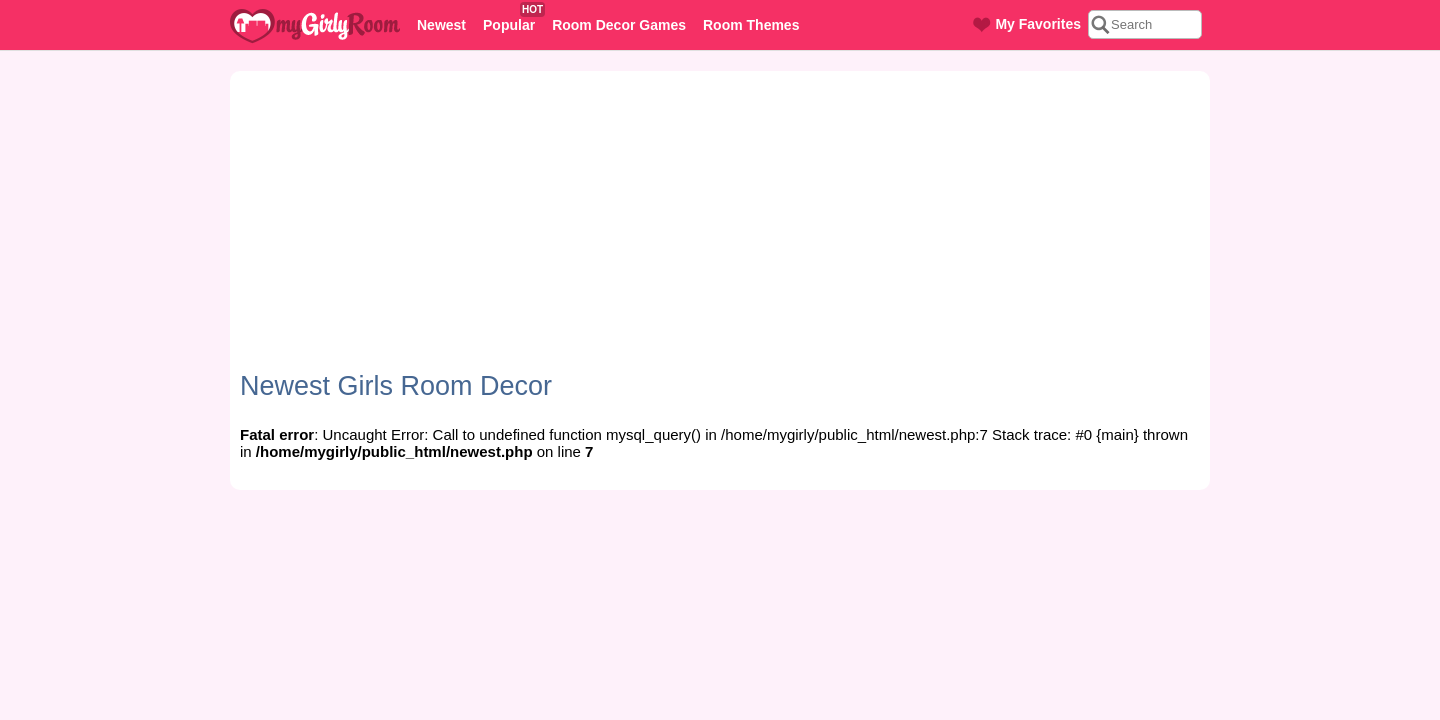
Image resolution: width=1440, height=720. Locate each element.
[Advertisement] (720, 231)
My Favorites (1027, 24)
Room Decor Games (619, 25)
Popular (513, 19)
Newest (441, 25)
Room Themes (751, 25)
